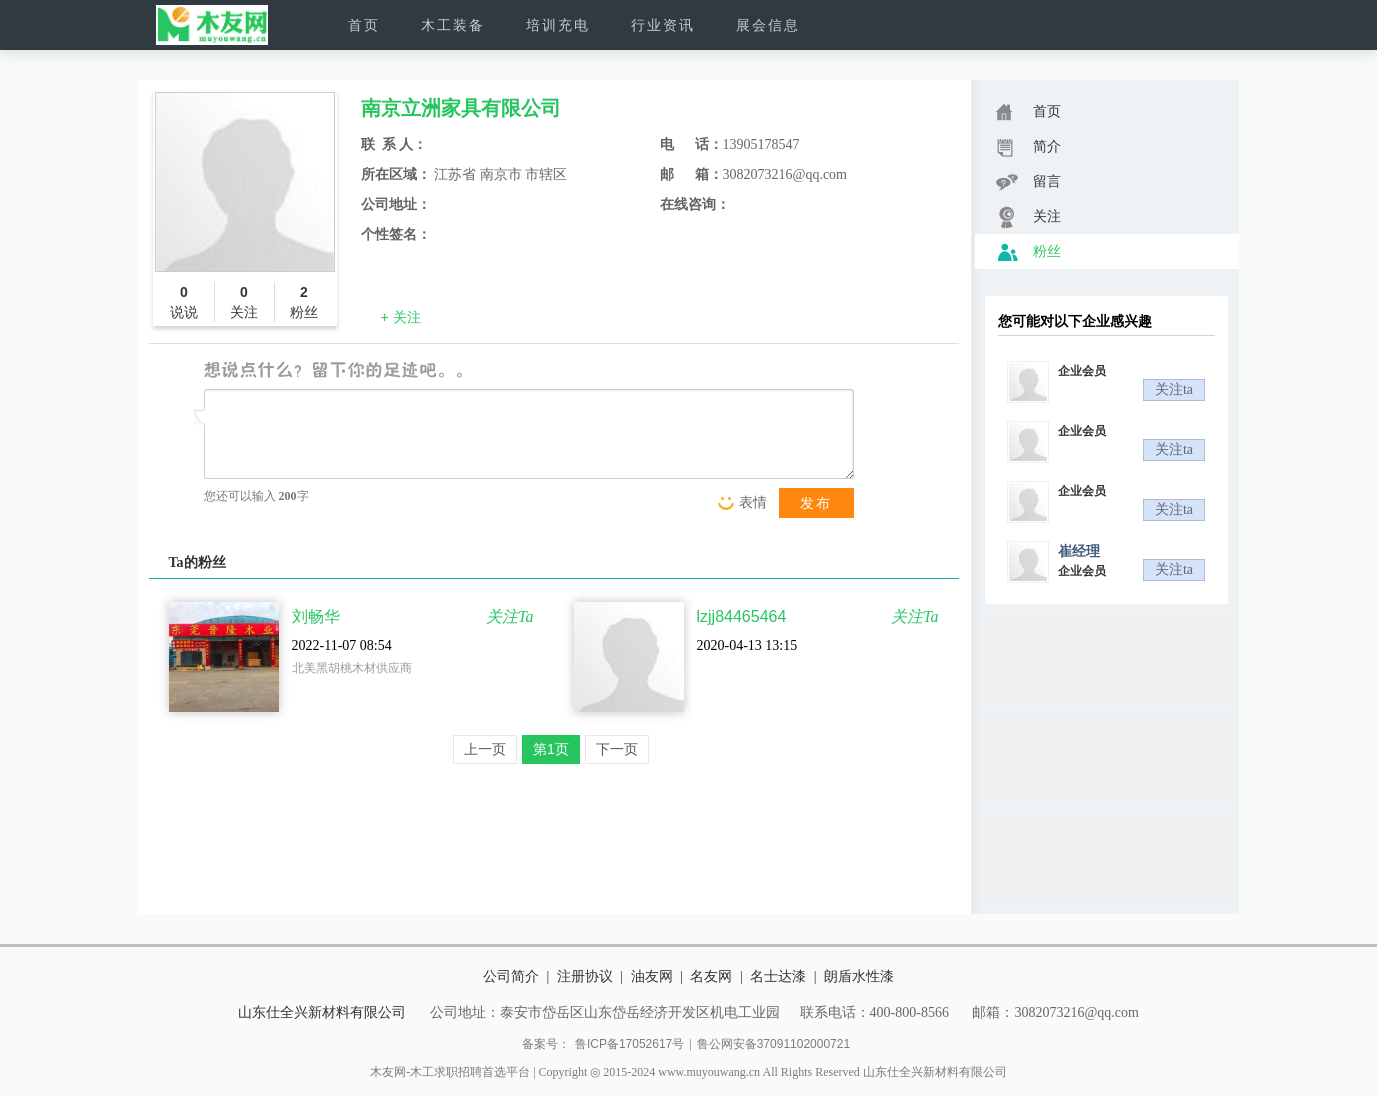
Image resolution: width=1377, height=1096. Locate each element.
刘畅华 (316, 616)
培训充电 (558, 25)
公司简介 (511, 976)
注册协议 (585, 976)
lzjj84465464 (742, 616)
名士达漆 (778, 976)
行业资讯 (663, 25)
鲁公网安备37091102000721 (773, 1044)
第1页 (551, 749)
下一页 (617, 749)
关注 (1028, 217)
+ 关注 (401, 317)
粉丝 (1028, 252)
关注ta (1174, 389)
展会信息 (768, 25)
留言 (1028, 182)
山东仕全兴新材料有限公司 (322, 1012)
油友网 (652, 976)
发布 (816, 503)
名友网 (711, 976)
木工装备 (453, 25)
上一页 (485, 749)
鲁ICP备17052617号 (629, 1044)
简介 (1028, 147)
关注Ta (509, 616)
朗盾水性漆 (859, 976)
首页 (364, 25)
